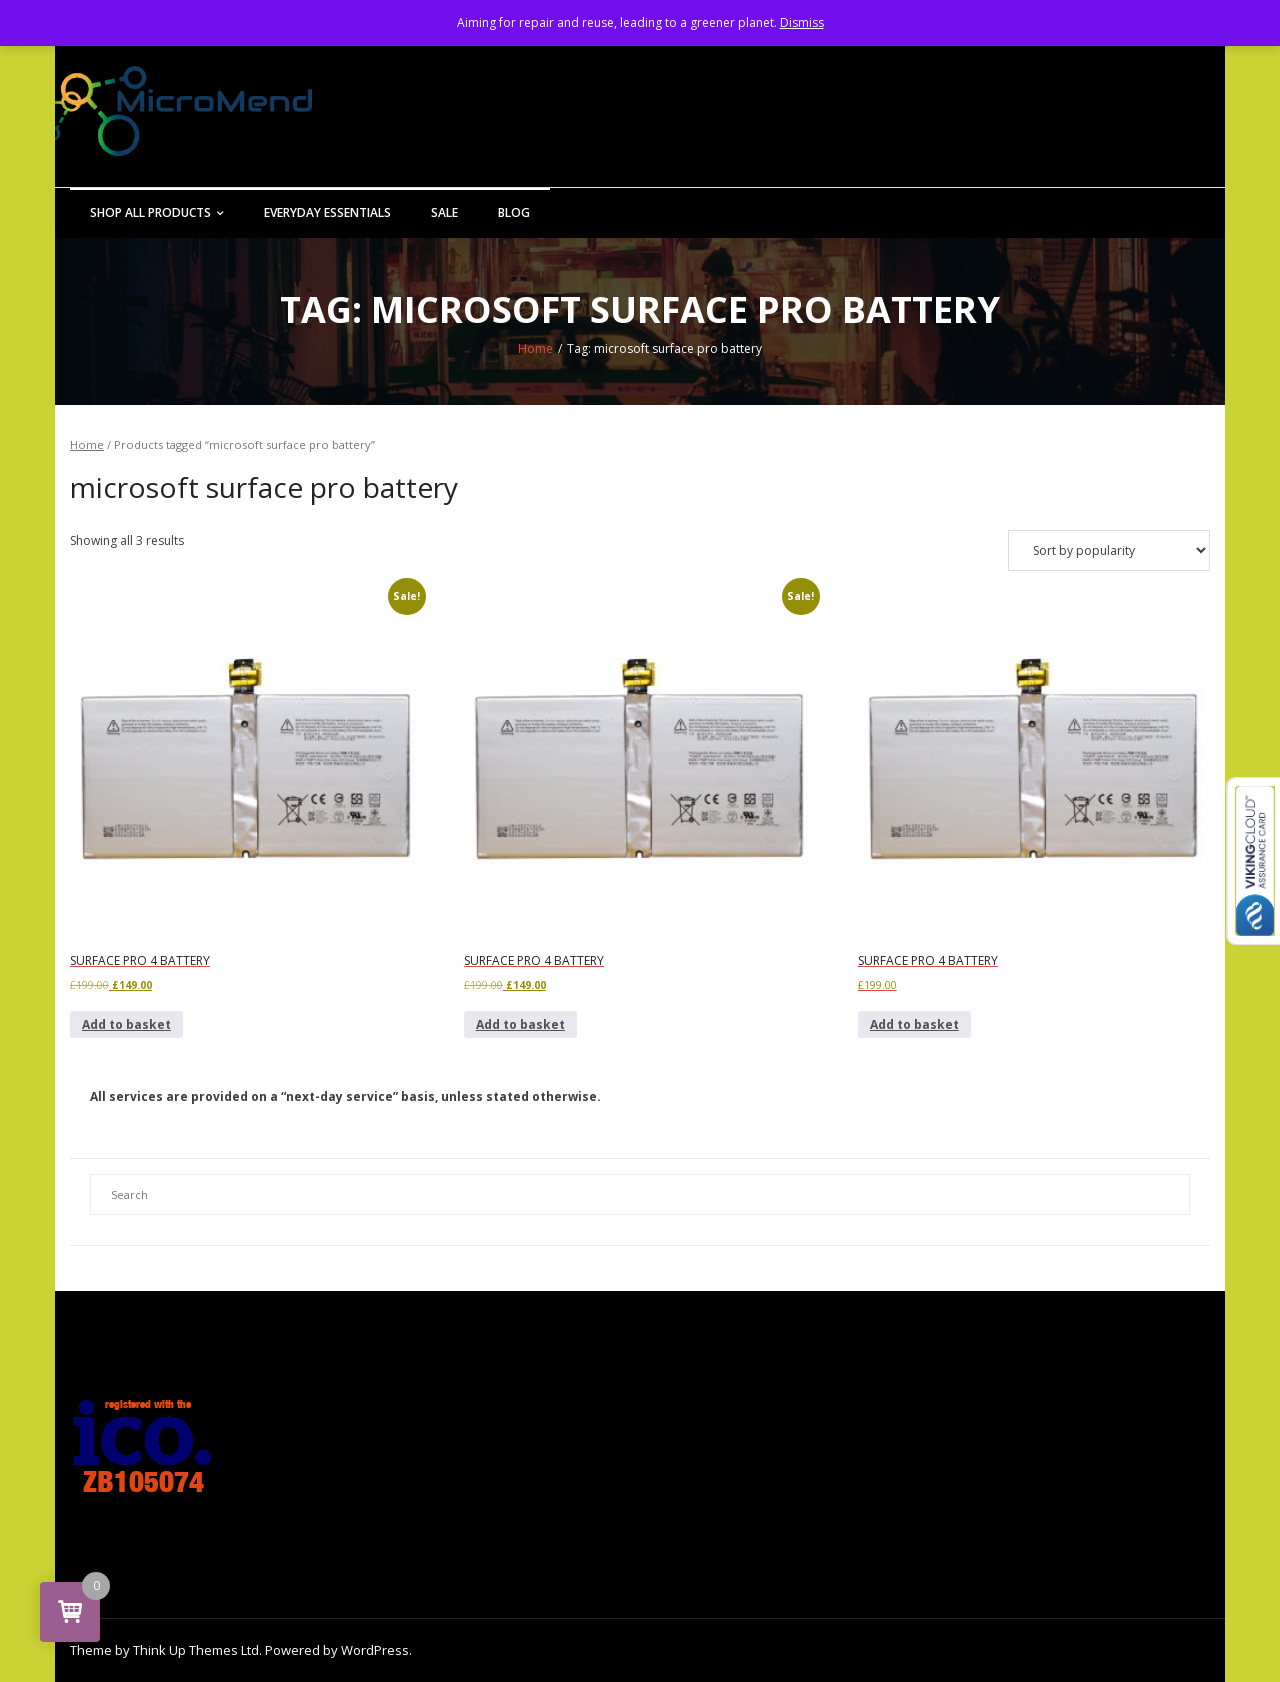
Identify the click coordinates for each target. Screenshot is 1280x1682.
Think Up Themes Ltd (196, 1650)
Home (535, 348)
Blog (514, 212)
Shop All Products (150, 212)
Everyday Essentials (327, 212)
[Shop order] (1109, 550)
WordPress (375, 1650)
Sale (444, 212)
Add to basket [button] (126, 1024)
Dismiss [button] (802, 22)
